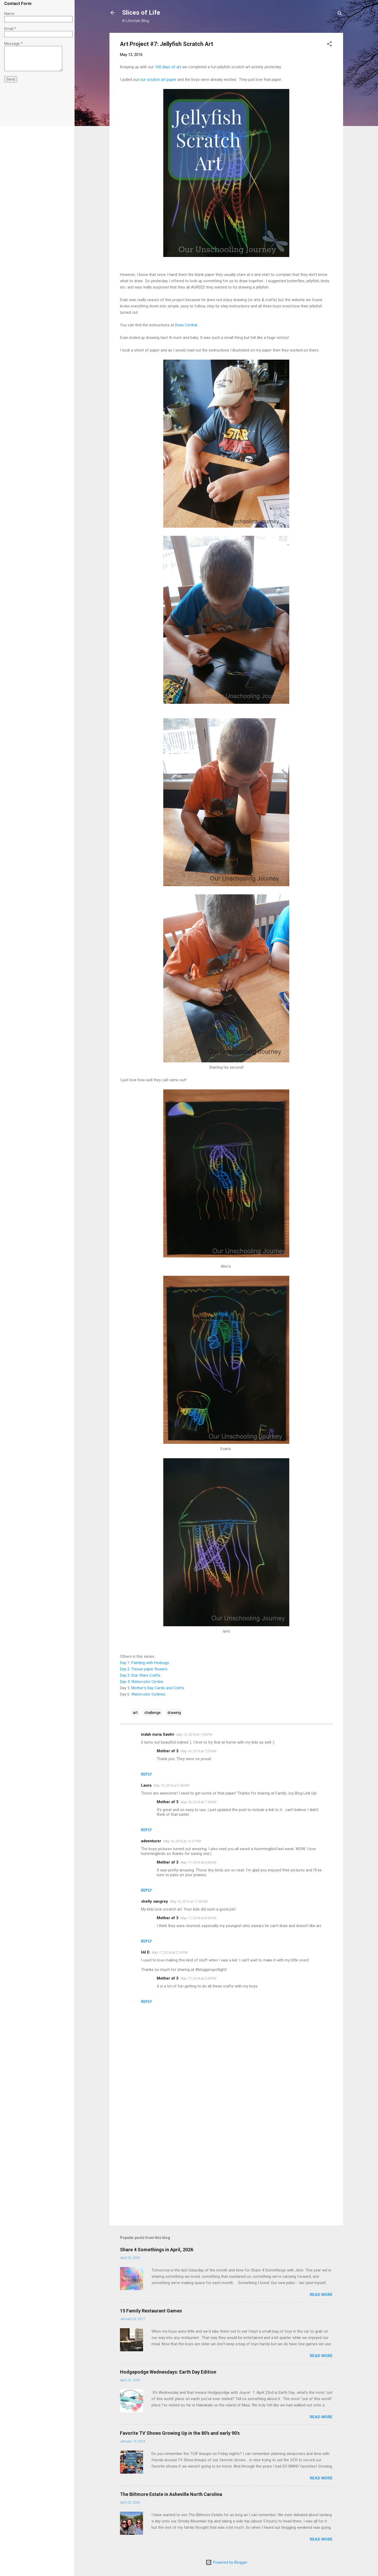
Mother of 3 (167, 1751)
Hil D (145, 1952)
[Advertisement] (226, 2176)
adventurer (151, 1841)
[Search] (340, 14)
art (135, 1712)
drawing (174, 1712)
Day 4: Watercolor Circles (141, 1681)
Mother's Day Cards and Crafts (157, 1688)
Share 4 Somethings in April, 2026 (156, 2249)
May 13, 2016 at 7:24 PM (194, 1734)
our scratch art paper (158, 79)
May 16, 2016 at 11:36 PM (189, 1901)
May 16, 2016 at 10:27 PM (182, 1841)
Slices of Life (141, 12)
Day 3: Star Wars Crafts (140, 1675)
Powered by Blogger (226, 2562)
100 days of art (168, 67)
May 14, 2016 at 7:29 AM (198, 1751)
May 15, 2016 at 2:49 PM (171, 1785)
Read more (321, 2294)
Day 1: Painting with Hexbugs (144, 1662)
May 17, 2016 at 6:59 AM (198, 1862)
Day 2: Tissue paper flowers (143, 1669)
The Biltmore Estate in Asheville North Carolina (171, 2494)
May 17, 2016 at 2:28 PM (198, 1978)
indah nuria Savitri (157, 1734)
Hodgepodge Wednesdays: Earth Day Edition (168, 2372)
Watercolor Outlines (148, 1694)
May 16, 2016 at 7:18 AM (198, 1802)
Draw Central (186, 325)
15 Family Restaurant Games (151, 2310)
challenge (152, 1712)
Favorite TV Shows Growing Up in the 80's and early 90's (180, 2433)
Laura (146, 1785)
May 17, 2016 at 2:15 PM (169, 1952)
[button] (329, 45)
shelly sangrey (154, 1901)
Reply (146, 1774)
